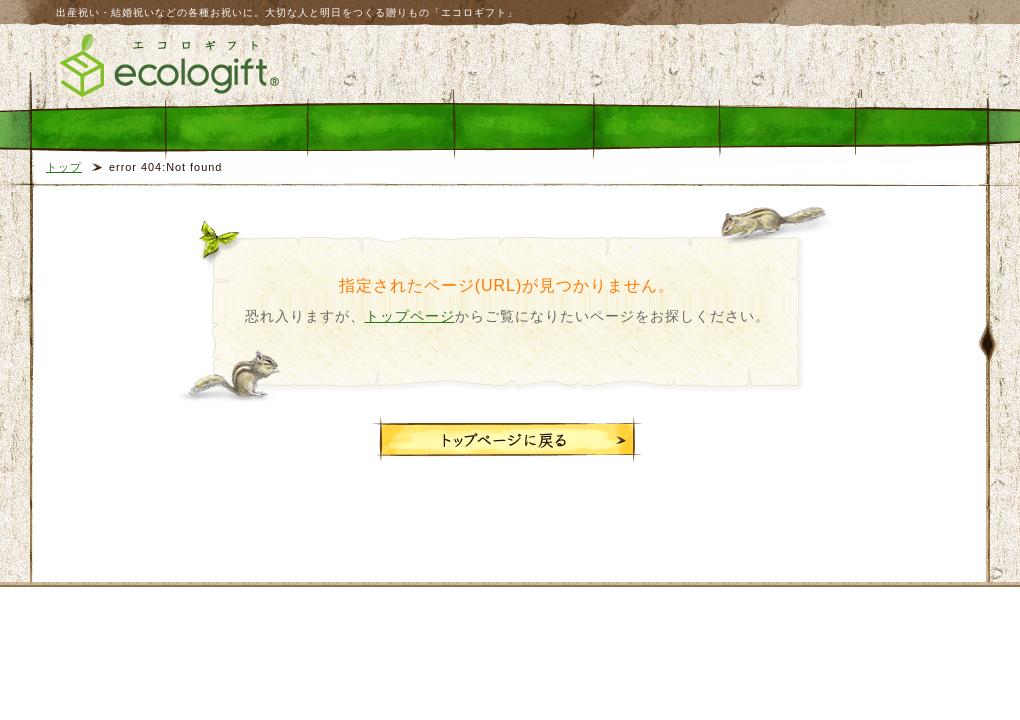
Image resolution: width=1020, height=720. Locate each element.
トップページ (410, 316)
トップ (64, 167)
